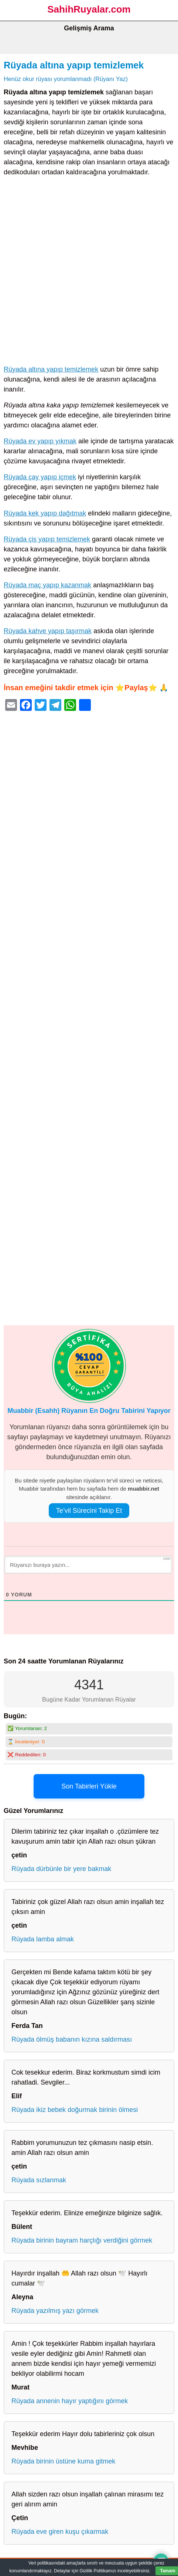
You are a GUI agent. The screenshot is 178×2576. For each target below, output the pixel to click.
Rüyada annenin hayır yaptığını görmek (69, 2401)
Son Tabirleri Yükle (88, 1786)
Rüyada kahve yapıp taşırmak (48, 631)
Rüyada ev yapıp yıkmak (40, 441)
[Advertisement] (89, 272)
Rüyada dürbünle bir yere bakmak (61, 1869)
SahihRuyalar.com (88, 9)
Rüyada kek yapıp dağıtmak (45, 513)
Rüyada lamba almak (42, 1939)
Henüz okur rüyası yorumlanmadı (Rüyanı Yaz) (66, 78)
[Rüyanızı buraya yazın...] (88, 1565)
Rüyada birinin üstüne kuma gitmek (63, 2461)
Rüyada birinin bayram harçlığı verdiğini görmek (81, 2240)
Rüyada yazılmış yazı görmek (55, 2310)
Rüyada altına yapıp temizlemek (74, 65)
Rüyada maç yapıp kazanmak (47, 585)
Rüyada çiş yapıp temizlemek (47, 539)
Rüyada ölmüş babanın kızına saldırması (71, 2039)
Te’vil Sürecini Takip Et (89, 1510)
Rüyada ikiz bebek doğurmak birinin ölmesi (74, 2109)
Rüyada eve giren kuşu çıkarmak (59, 2531)
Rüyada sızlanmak (38, 2180)
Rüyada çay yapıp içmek (40, 477)
